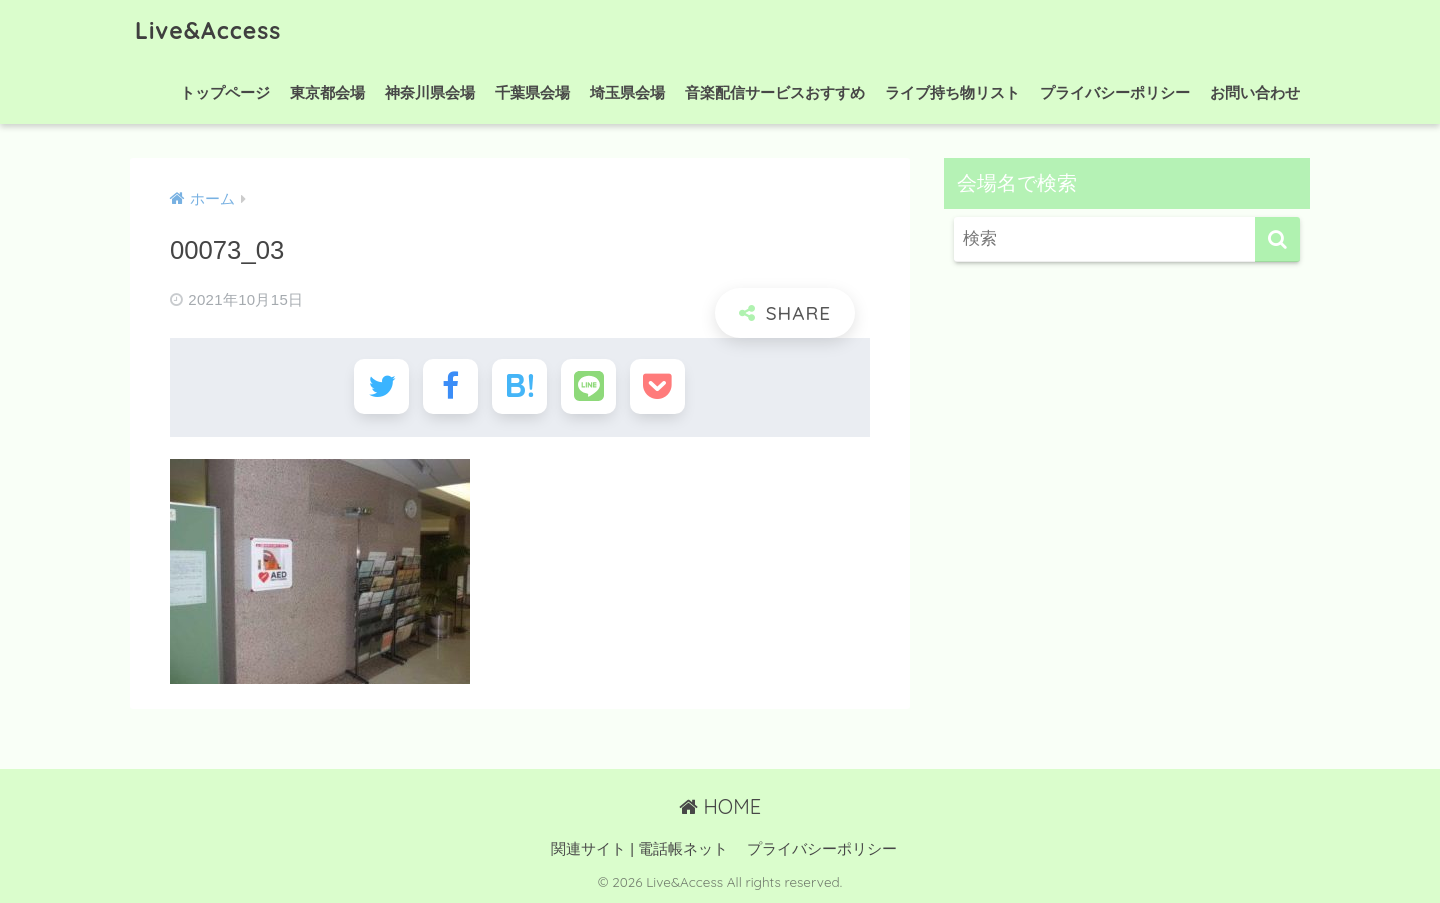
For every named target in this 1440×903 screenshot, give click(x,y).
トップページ (225, 92)
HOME (720, 806)
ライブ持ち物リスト (952, 92)
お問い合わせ (1255, 92)
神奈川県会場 (430, 92)
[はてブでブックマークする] (519, 386)
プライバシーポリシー (1115, 92)
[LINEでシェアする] (588, 386)
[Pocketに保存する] (657, 386)
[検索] (1277, 239)
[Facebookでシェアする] (450, 386)
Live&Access (208, 30)
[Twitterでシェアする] (381, 386)
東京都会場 (327, 92)
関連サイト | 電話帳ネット (639, 849)
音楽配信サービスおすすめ (775, 92)
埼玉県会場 (627, 92)
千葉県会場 (532, 92)
